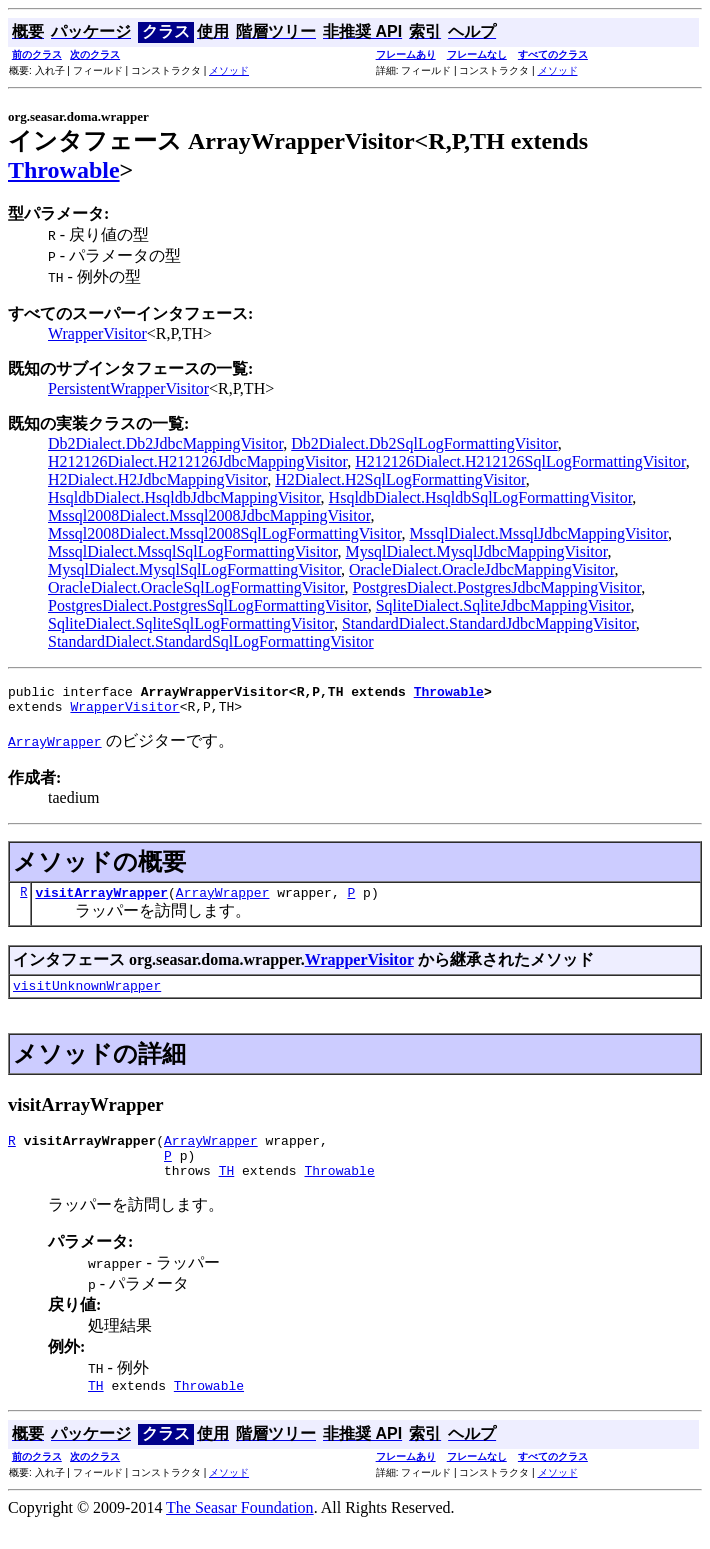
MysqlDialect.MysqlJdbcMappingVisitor (477, 551)
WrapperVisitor (97, 333)
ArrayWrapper (223, 901)
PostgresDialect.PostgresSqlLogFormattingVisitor (208, 605)
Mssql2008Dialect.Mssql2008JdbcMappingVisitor (209, 515)
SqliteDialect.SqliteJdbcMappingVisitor (503, 605)
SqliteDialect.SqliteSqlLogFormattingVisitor (191, 623)
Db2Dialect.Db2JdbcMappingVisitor (165, 443)
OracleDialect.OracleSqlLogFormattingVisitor (196, 587)
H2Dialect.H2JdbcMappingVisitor (157, 479)
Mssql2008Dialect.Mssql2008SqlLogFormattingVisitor (225, 533)
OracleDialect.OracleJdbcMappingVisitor (481, 569)
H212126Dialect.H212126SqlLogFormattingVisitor (520, 461)
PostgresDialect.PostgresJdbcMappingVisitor (497, 587)
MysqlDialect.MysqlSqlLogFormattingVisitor (194, 569)
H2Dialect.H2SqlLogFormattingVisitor (400, 479)
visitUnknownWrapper (87, 997)
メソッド (229, 70)
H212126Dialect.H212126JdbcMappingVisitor (197, 461)
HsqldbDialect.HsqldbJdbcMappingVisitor (184, 497)
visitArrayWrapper (101, 901)
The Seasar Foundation (240, 1531)
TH (227, 1191)
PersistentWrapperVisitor (128, 388)
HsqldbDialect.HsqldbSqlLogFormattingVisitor (481, 497)
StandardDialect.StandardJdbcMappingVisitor (489, 623)
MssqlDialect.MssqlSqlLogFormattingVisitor (193, 551)
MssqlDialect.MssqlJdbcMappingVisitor (539, 533)
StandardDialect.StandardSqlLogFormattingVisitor (211, 641)
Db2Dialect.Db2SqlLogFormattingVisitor (424, 443)
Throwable (64, 170)
